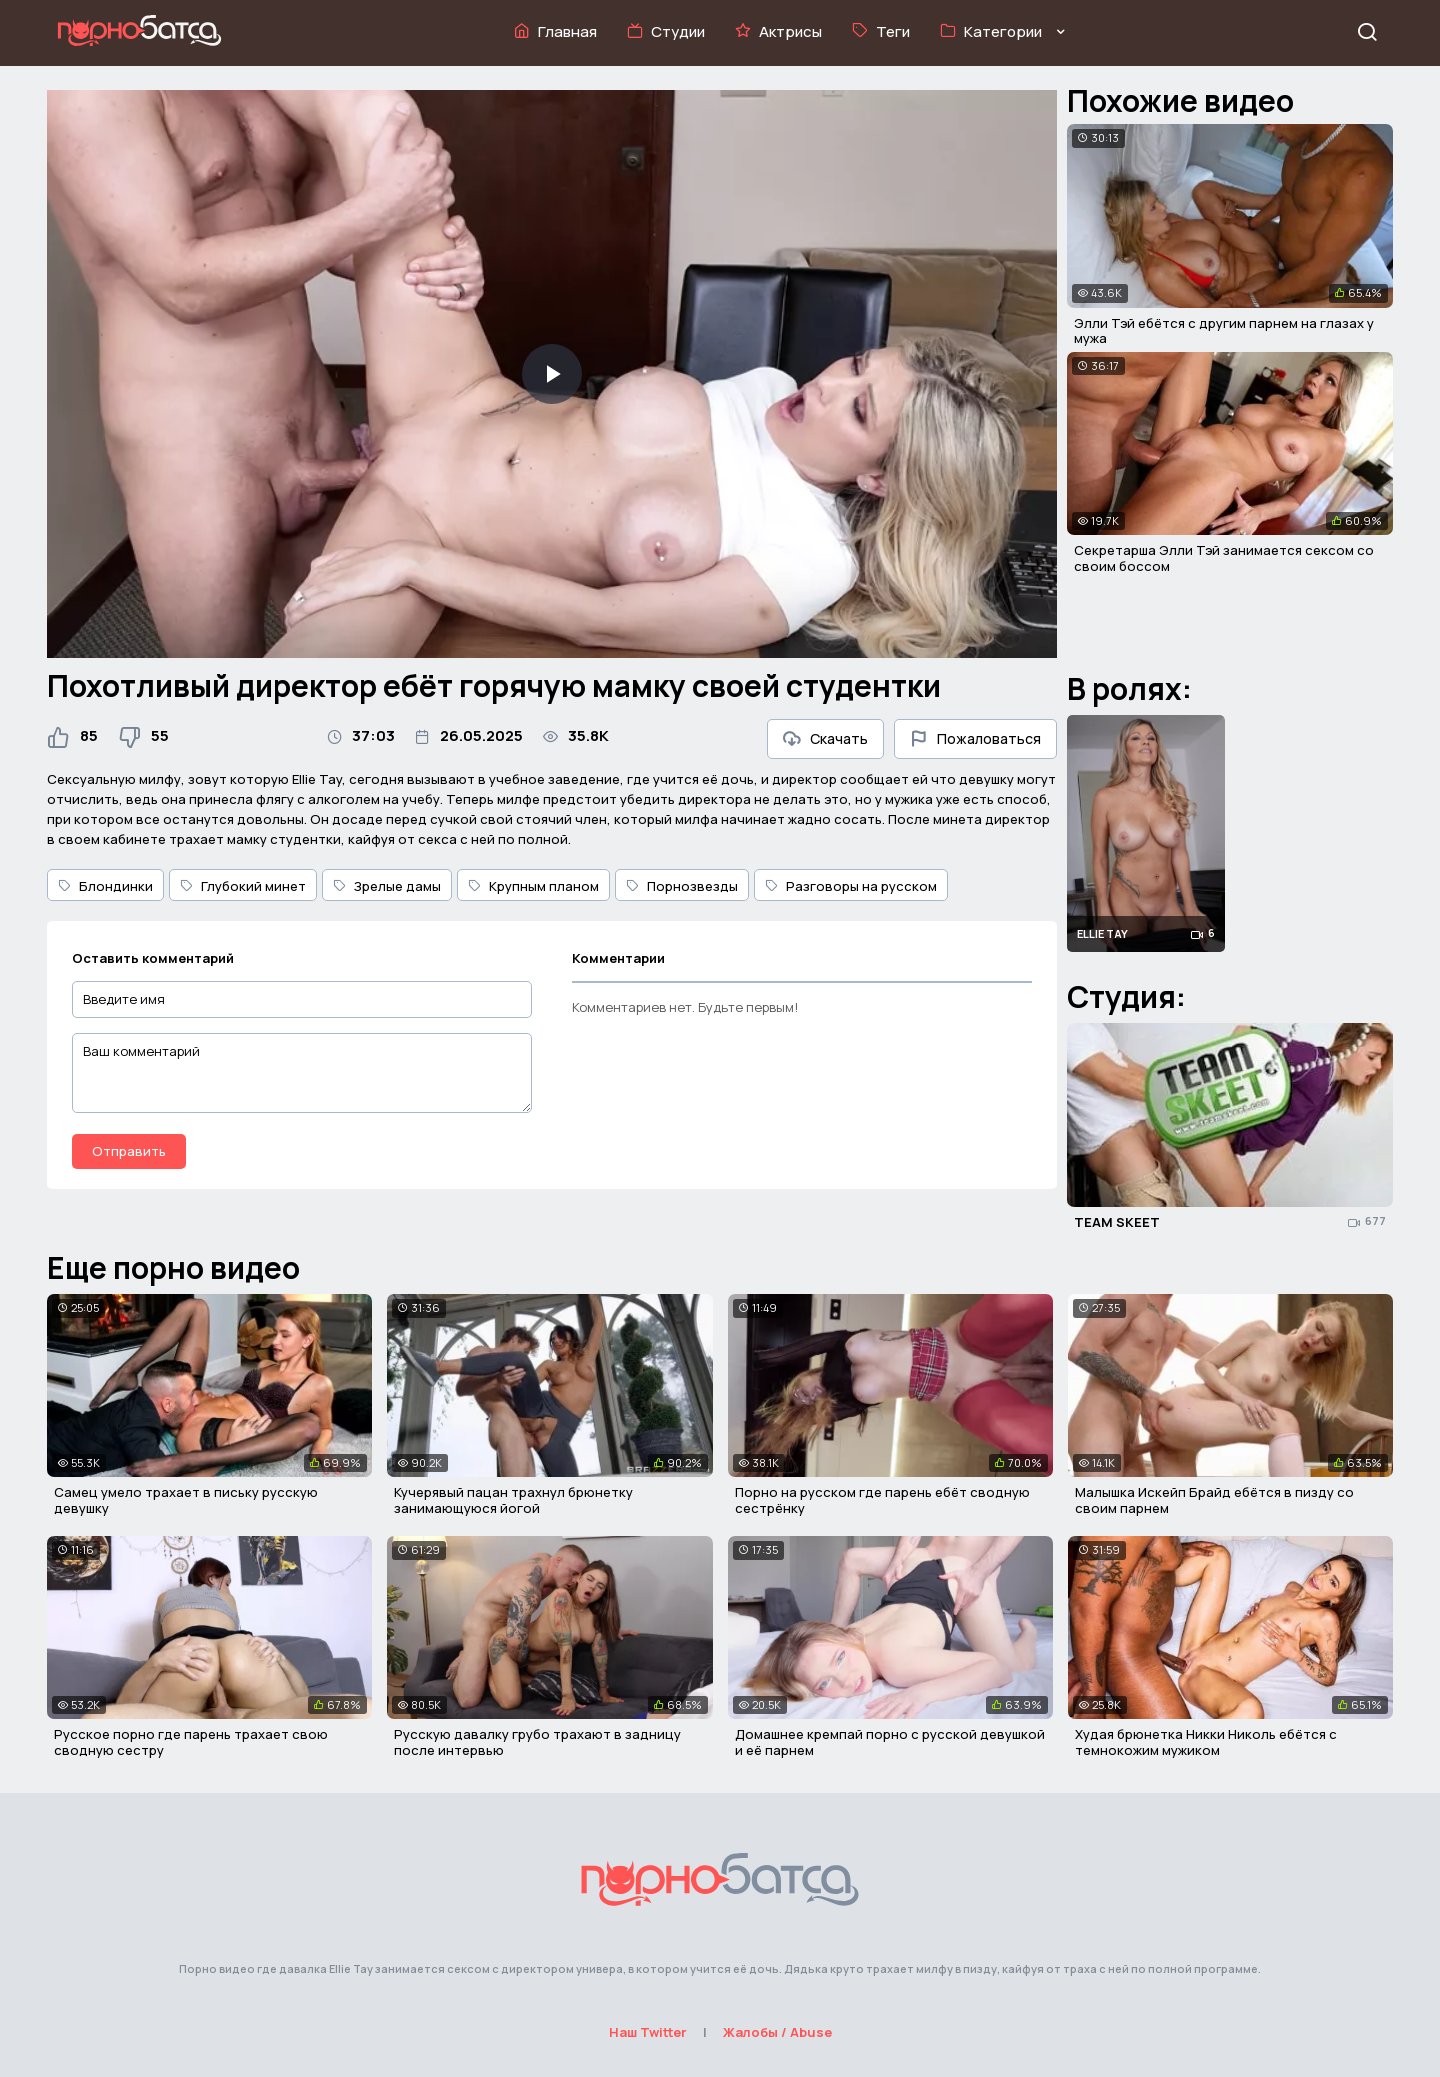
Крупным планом (533, 886)
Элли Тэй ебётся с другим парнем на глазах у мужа (1224, 331)
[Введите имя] (302, 999)
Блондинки (105, 886)
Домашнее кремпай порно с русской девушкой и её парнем (890, 1742)
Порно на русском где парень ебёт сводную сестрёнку (882, 1500)
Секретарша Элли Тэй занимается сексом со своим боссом (1224, 558)
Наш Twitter (648, 2032)
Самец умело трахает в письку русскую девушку (186, 1500)
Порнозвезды (682, 886)
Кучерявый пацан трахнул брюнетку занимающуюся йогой (513, 1500)
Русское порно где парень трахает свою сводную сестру (191, 1742)
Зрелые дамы (387, 886)
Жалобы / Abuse (777, 2032)
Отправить (129, 1151)
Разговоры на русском (851, 886)
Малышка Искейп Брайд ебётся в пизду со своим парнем (1214, 1500)
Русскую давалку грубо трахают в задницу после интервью (537, 1742)
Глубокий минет (243, 886)
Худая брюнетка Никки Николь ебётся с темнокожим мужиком (1206, 1742)
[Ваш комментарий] (302, 1073)
